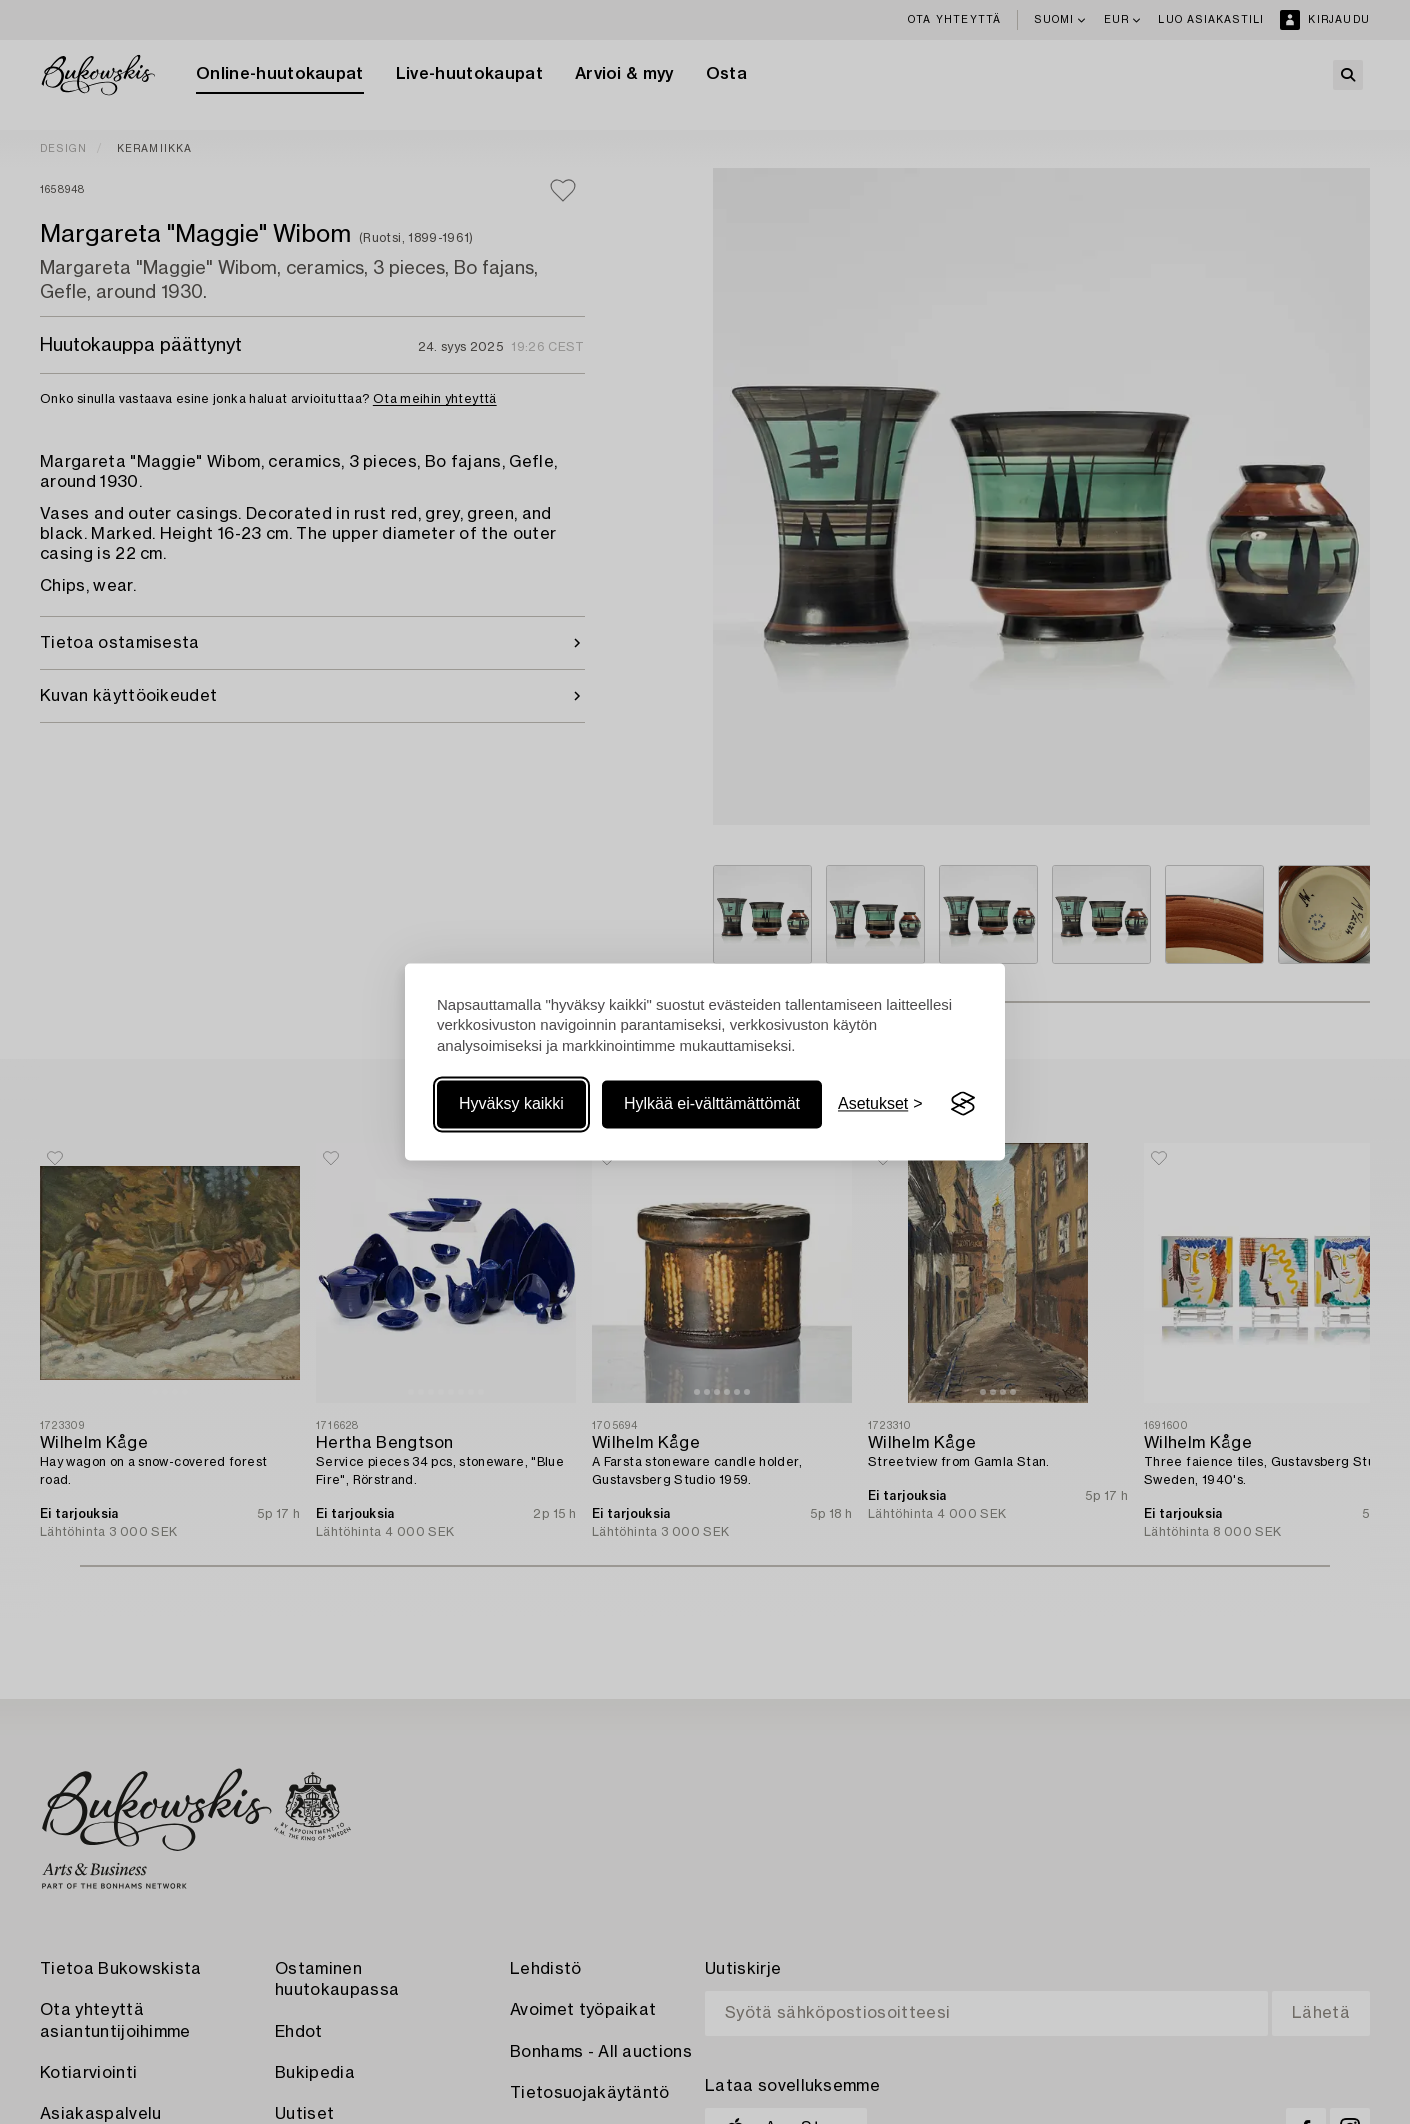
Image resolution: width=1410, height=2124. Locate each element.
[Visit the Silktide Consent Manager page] (963, 1104)
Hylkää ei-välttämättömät (712, 1103)
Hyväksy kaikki (511, 1103)
